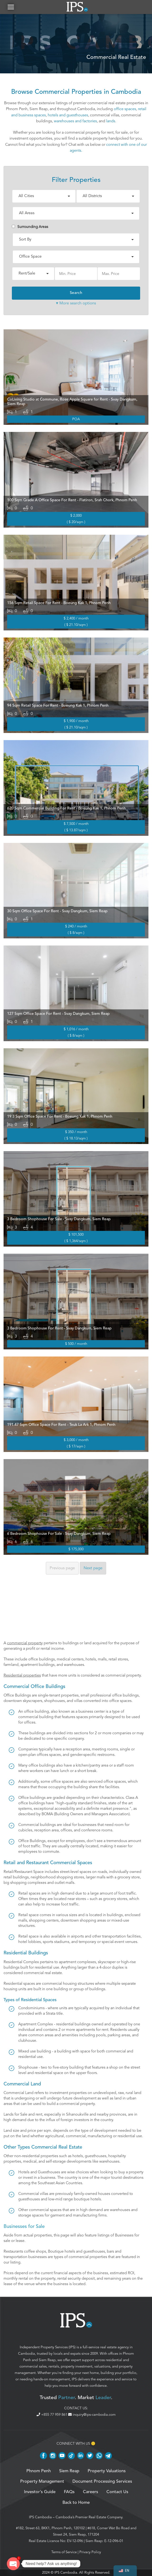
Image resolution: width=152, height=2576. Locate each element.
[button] (11, 7)
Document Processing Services (102, 2482)
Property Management (42, 2482)
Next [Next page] (93, 1568)
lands (110, 121)
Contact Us (117, 2492)
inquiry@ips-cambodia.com (92, 2415)
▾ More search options (76, 303)
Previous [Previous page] (62, 1568)
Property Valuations (107, 2471)
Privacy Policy (90, 2552)
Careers (90, 2492)
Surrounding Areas (30, 227)
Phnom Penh (38, 2471)
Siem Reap (47, 2360)
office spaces (125, 109)
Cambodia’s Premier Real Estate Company (89, 2517)
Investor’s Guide (40, 2492)
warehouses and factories (75, 121)
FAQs (69, 2492)
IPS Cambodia (40, 2517)
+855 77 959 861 (52, 2415)
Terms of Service (64, 2552)
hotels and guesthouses (68, 115)
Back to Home (76, 2503)
